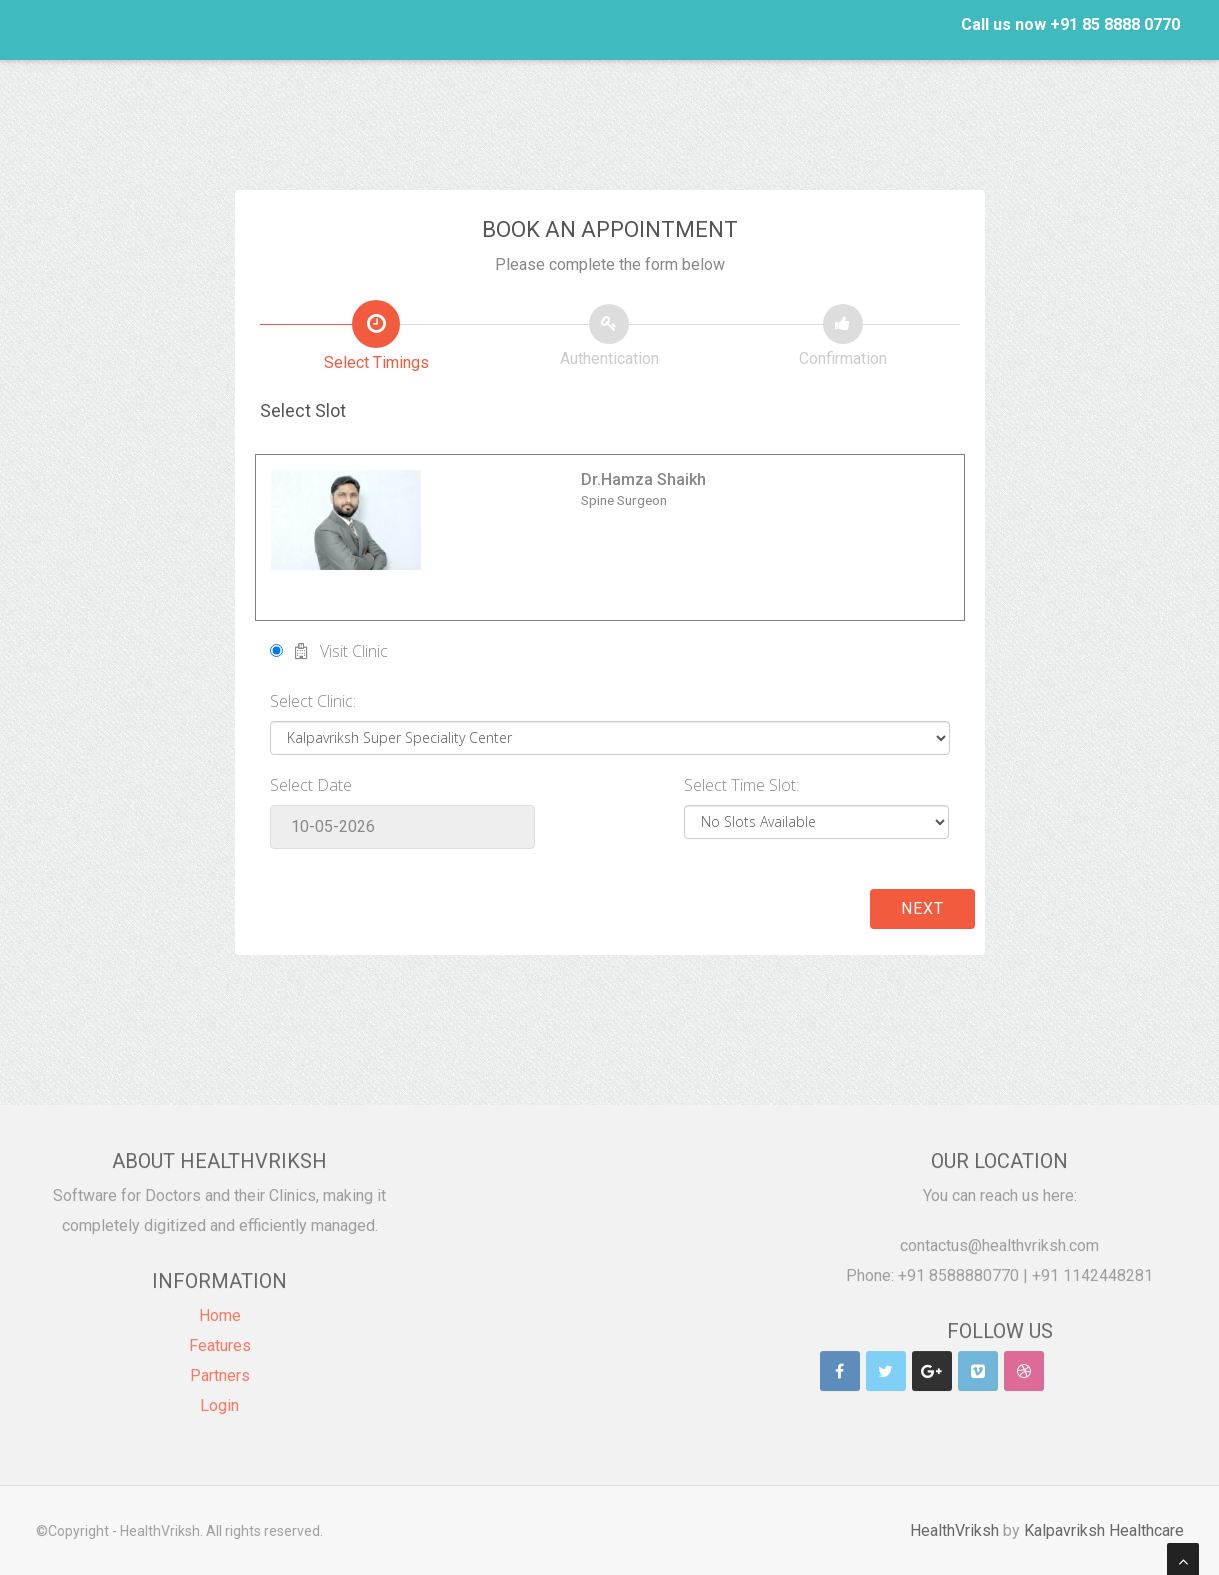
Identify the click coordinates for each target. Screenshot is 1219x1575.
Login (219, 1393)
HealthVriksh (964, 1529)
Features (220, 1333)
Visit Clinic (329, 651)
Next (922, 908)
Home (220, 1303)
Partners (220, 1363)
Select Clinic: (313, 701)
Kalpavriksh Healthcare (1114, 1529)
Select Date (311, 785)
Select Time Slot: (741, 785)
